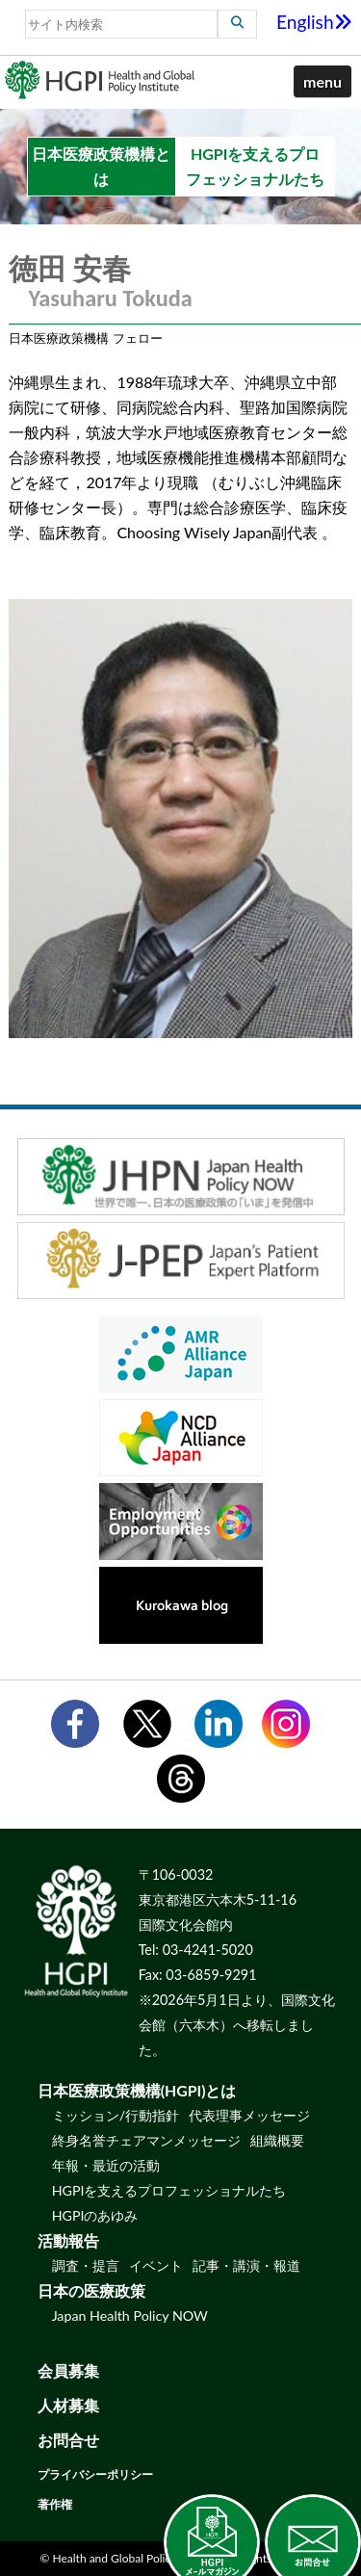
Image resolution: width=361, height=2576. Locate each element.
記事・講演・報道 (246, 2265)
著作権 (55, 2504)
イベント (156, 2265)
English (314, 22)
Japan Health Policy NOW (130, 2315)
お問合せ (68, 2440)
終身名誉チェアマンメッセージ (146, 2140)
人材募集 (68, 2405)
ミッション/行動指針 (115, 2115)
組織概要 (277, 2140)
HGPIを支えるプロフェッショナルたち (169, 2190)
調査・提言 (85, 2265)
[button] (322, 81)
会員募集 (68, 2370)
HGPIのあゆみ (95, 2215)
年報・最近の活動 (106, 2165)
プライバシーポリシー (95, 2474)
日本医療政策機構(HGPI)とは (137, 2090)
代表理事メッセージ (249, 2115)
